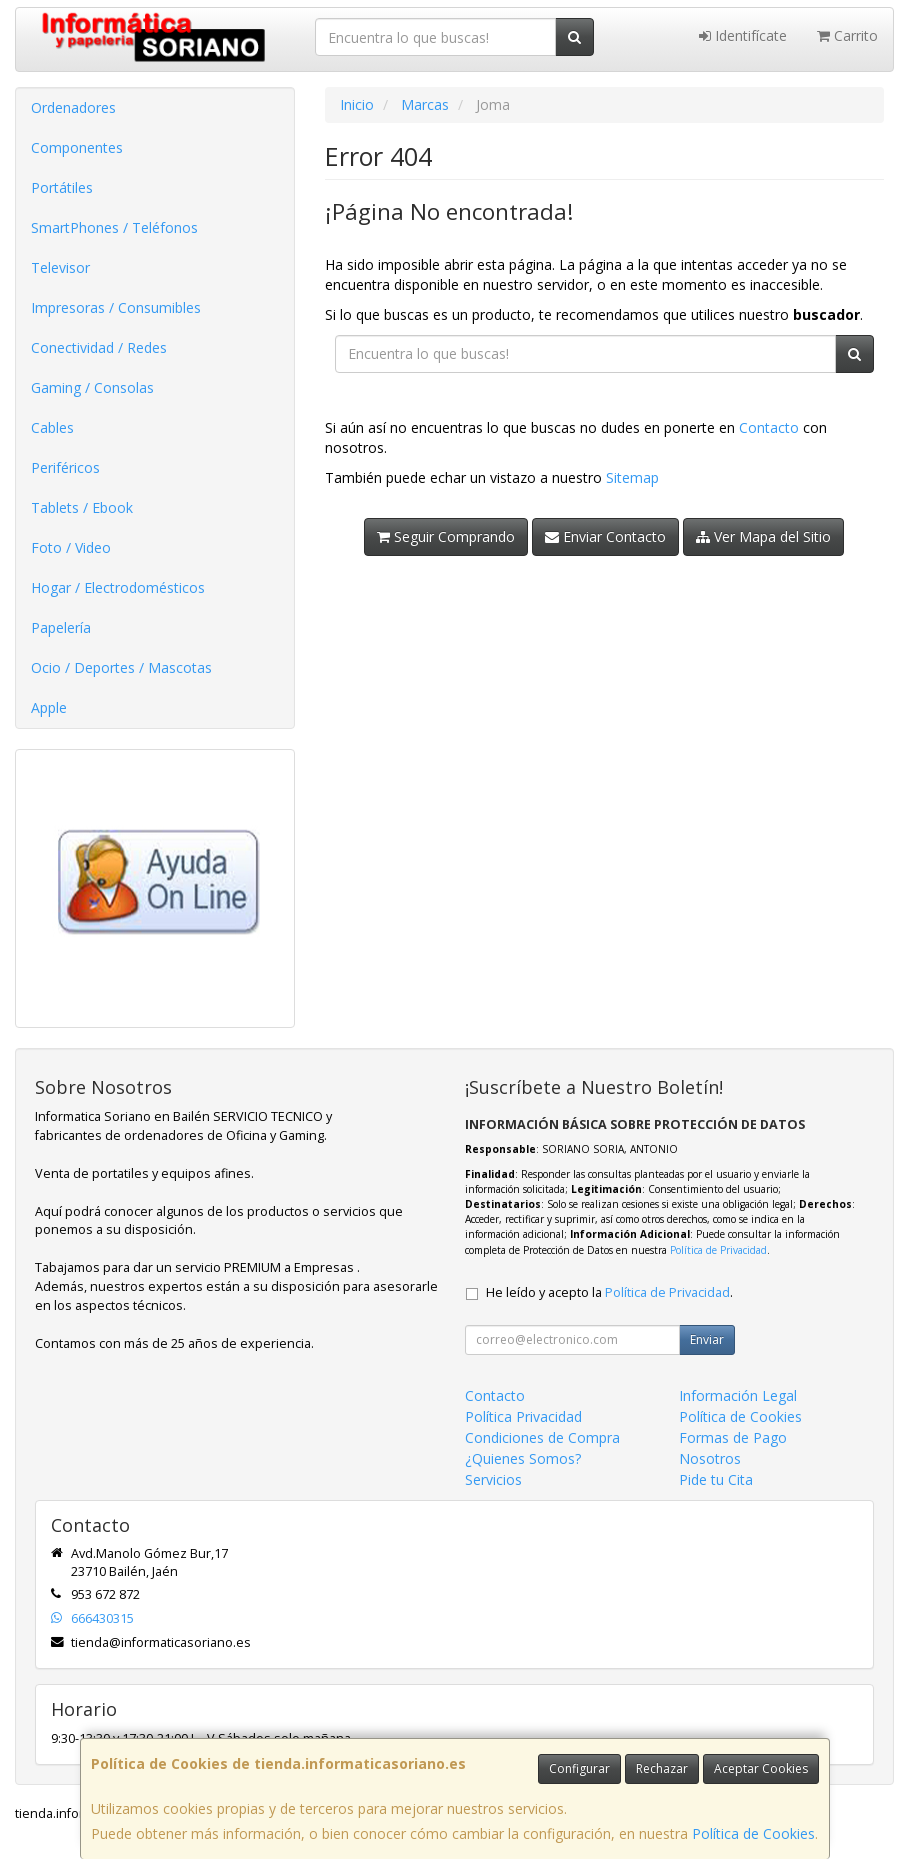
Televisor (60, 267)
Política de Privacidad (718, 1250)
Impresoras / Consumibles (116, 307)
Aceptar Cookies (761, 1768)
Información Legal (738, 1395)
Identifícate (743, 35)
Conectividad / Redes (99, 347)
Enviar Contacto (605, 536)
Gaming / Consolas (92, 387)
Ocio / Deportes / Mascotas (121, 667)
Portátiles (62, 187)
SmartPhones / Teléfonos (114, 227)
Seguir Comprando (446, 536)
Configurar (579, 1768)
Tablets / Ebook (82, 507)
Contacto (769, 427)
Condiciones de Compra (542, 1437)
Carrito (847, 35)
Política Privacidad (523, 1416)
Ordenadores (73, 107)
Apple (49, 707)
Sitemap (632, 477)
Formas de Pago (733, 1437)
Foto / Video (71, 547)
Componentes (77, 147)
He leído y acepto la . (609, 1292)
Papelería (61, 627)
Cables (52, 427)
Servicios (493, 1479)
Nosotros (710, 1458)
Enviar (707, 1339)
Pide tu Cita (716, 1479)
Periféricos (65, 467)
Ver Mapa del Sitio (763, 536)
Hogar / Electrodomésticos (118, 587)
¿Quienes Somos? (523, 1458)
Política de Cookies (753, 1833)
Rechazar (662, 1768)
